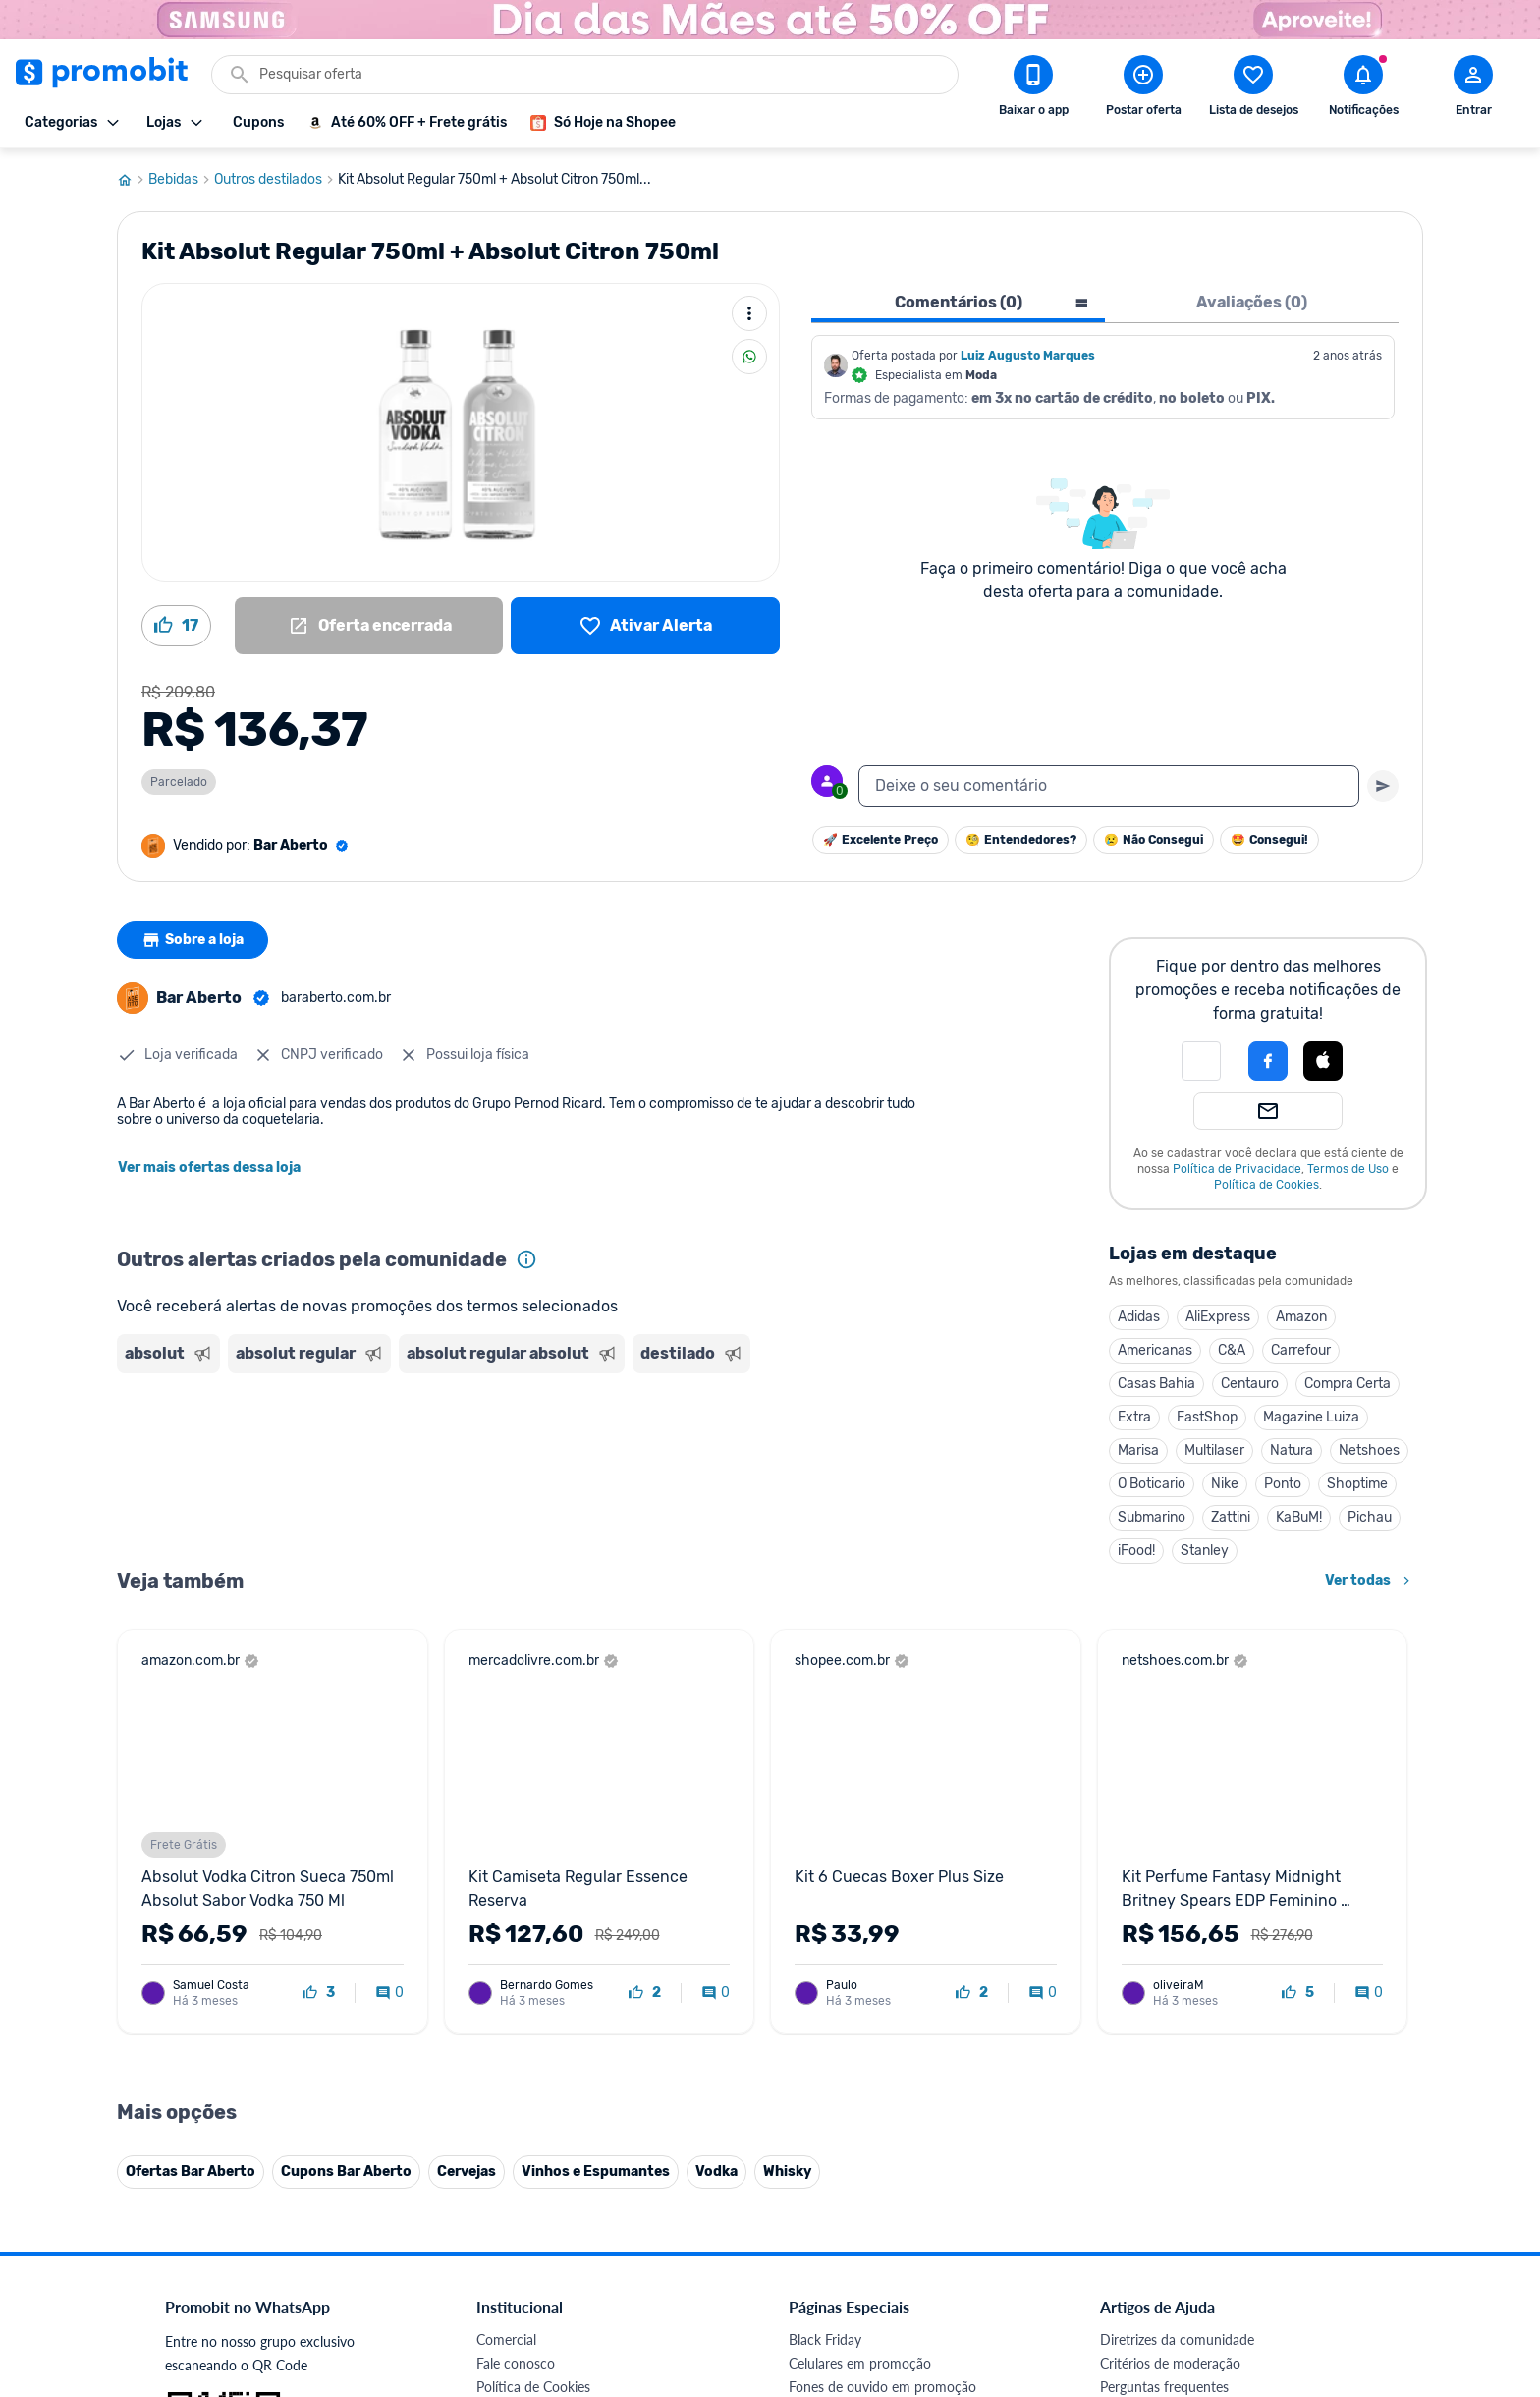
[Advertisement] (494, 1457)
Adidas (1139, 1317)
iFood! (1136, 1550)
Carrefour (1301, 1350)
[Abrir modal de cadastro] (1473, 89)
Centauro (1250, 1383)
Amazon (1301, 1317)
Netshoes (1369, 1450)
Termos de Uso (1348, 1169)
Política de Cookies (1266, 1185)
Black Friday (825, 2369)
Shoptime (1357, 1484)
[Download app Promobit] (1033, 89)
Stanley (1205, 1550)
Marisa (1138, 1450)
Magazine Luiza (1311, 1417)
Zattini (1230, 1517)
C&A (1231, 1350)
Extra (1134, 1417)
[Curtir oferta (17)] (176, 625)
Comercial (506, 2369)
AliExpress (1217, 1317)
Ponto (1282, 1484)
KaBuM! (1299, 1517)
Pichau (1370, 1517)
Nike (1224, 1484)
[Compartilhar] (749, 356)
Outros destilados (276, 180)
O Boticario (1151, 1484)
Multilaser (1214, 1450)
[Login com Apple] (1323, 1061)
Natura (1291, 1450)
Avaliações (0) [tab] (1251, 302)
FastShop (1207, 1417)
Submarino (1151, 1517)
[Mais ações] (749, 313)
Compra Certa (1347, 1383)
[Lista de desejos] (645, 625)
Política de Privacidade (1237, 1169)
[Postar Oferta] (1143, 89)
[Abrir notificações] (1363, 89)
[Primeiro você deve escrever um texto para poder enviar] (1383, 786)
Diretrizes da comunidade (1177, 2369)
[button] (1201, 1061)
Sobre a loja (192, 940)
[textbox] (1109, 786)
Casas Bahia (1156, 1383)
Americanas (1155, 1350)
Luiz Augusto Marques (1028, 355)
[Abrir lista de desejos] (1253, 89)
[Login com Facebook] (1268, 1061)
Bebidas (181, 180)
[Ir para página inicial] (132, 180)
